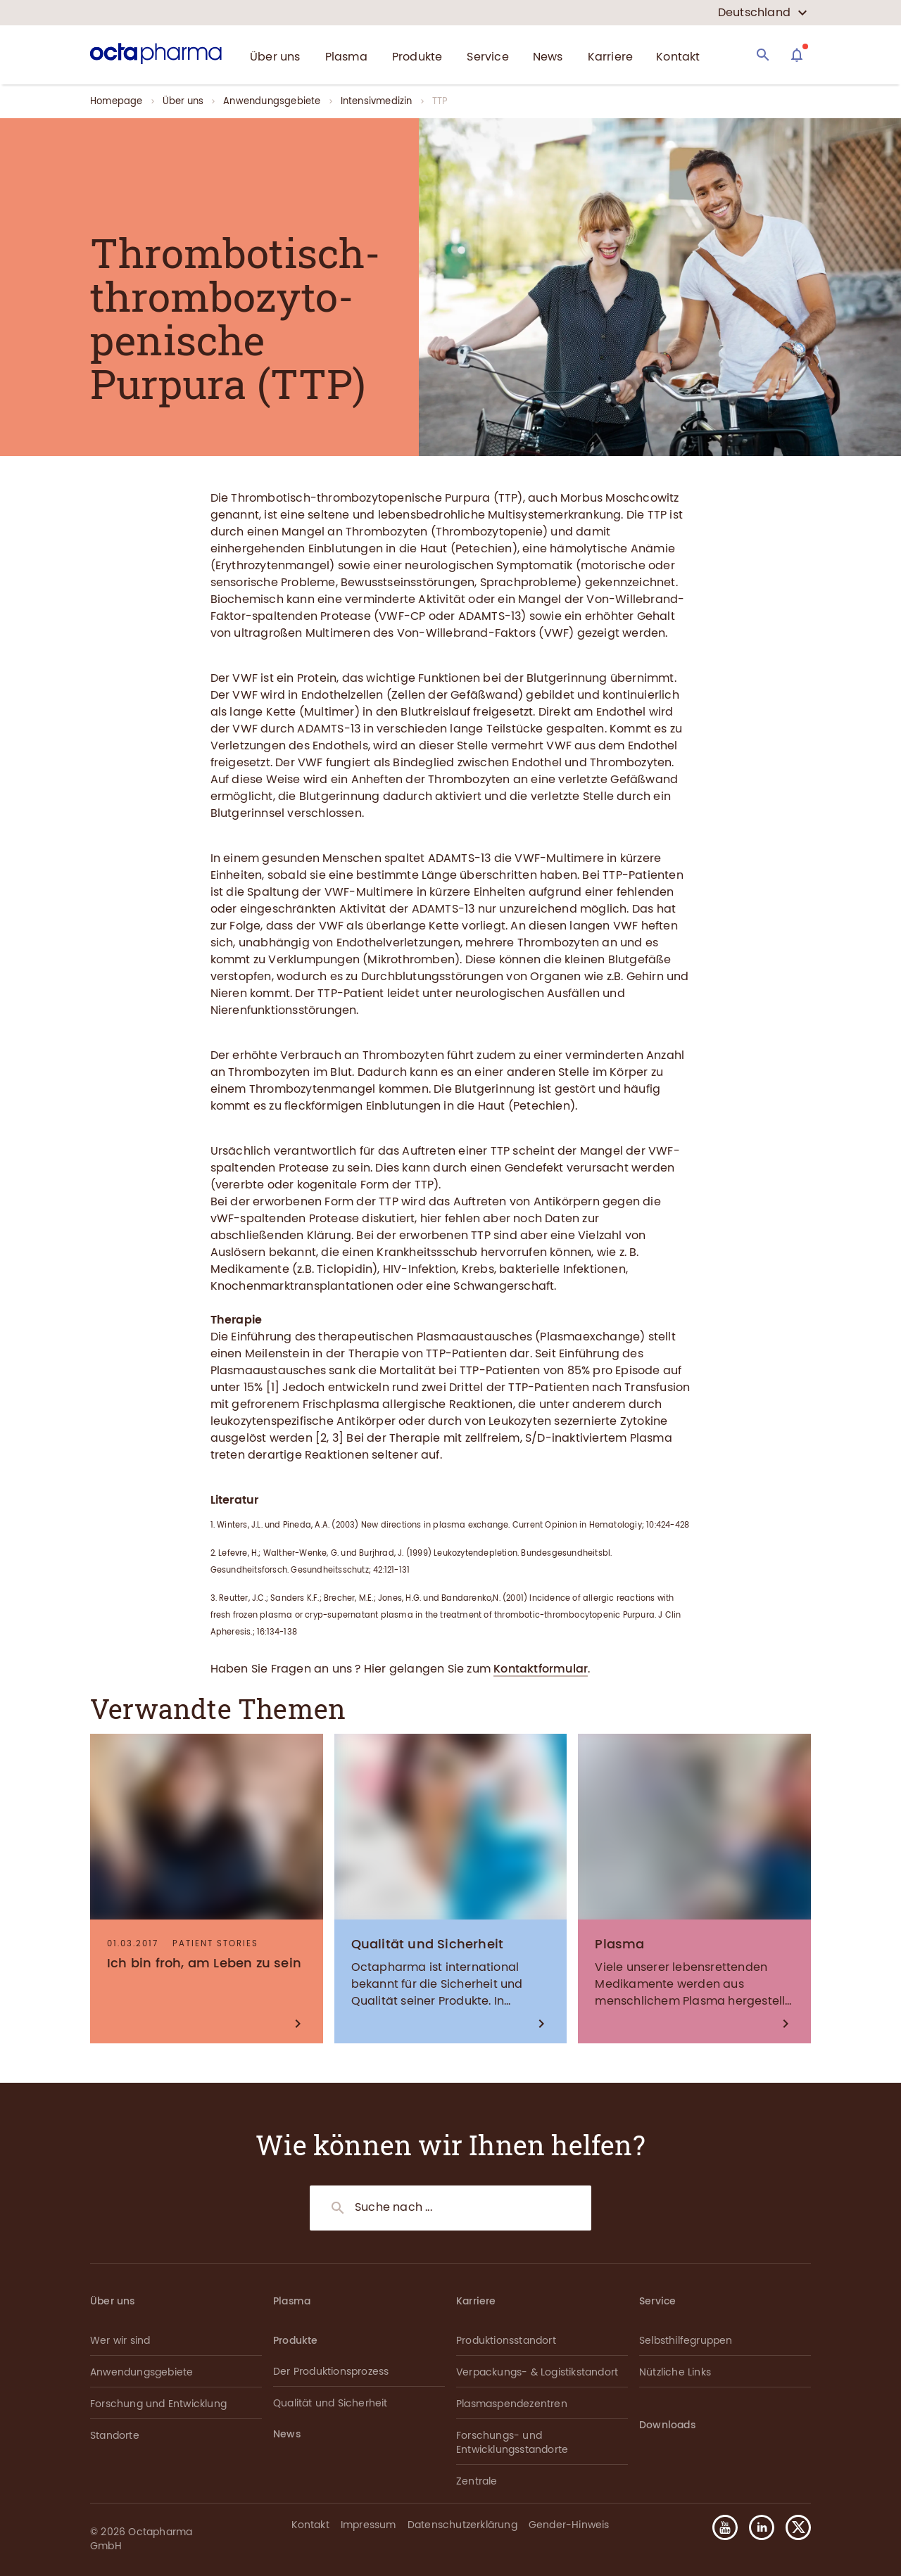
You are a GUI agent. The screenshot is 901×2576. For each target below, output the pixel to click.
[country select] (762, 12)
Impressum (368, 2525)
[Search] (763, 55)
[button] (792, 2527)
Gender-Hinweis (569, 2525)
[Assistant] (797, 55)
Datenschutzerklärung (462, 2525)
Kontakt (310, 2525)
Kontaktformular (540, 1668)
